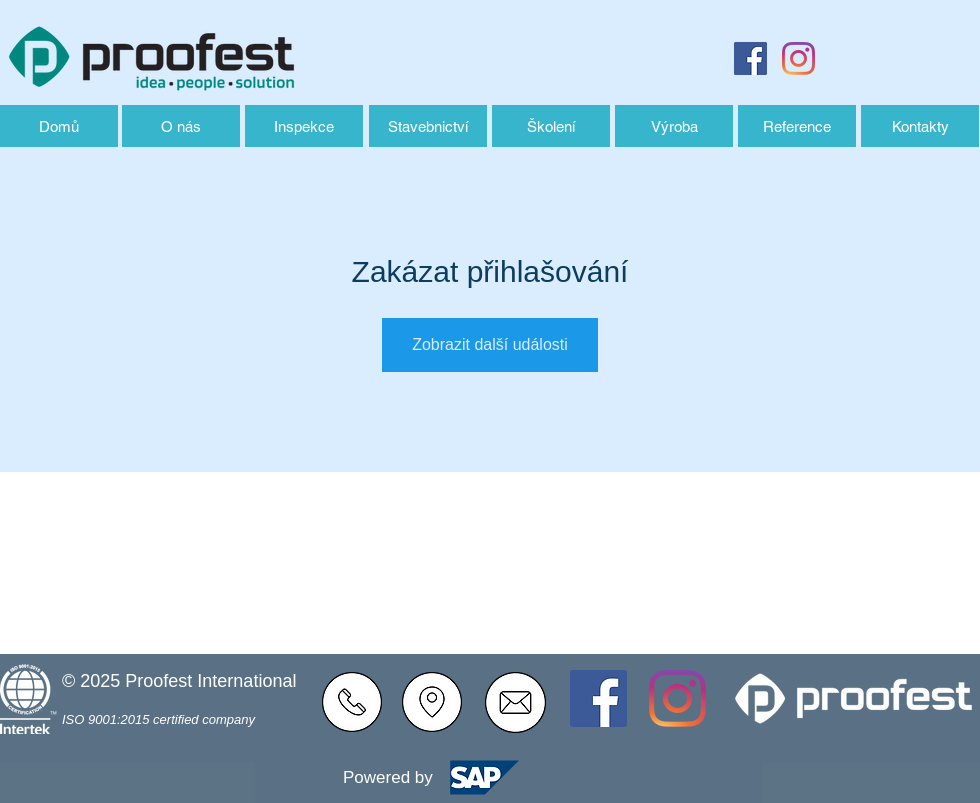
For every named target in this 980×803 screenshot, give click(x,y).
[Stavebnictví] (428, 126)
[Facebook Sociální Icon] (750, 58)
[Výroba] (674, 126)
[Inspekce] (304, 126)
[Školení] (551, 126)
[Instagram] (798, 58)
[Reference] (797, 126)
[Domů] (59, 126)
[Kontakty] (920, 126)
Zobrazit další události (490, 344)
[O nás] (181, 126)
